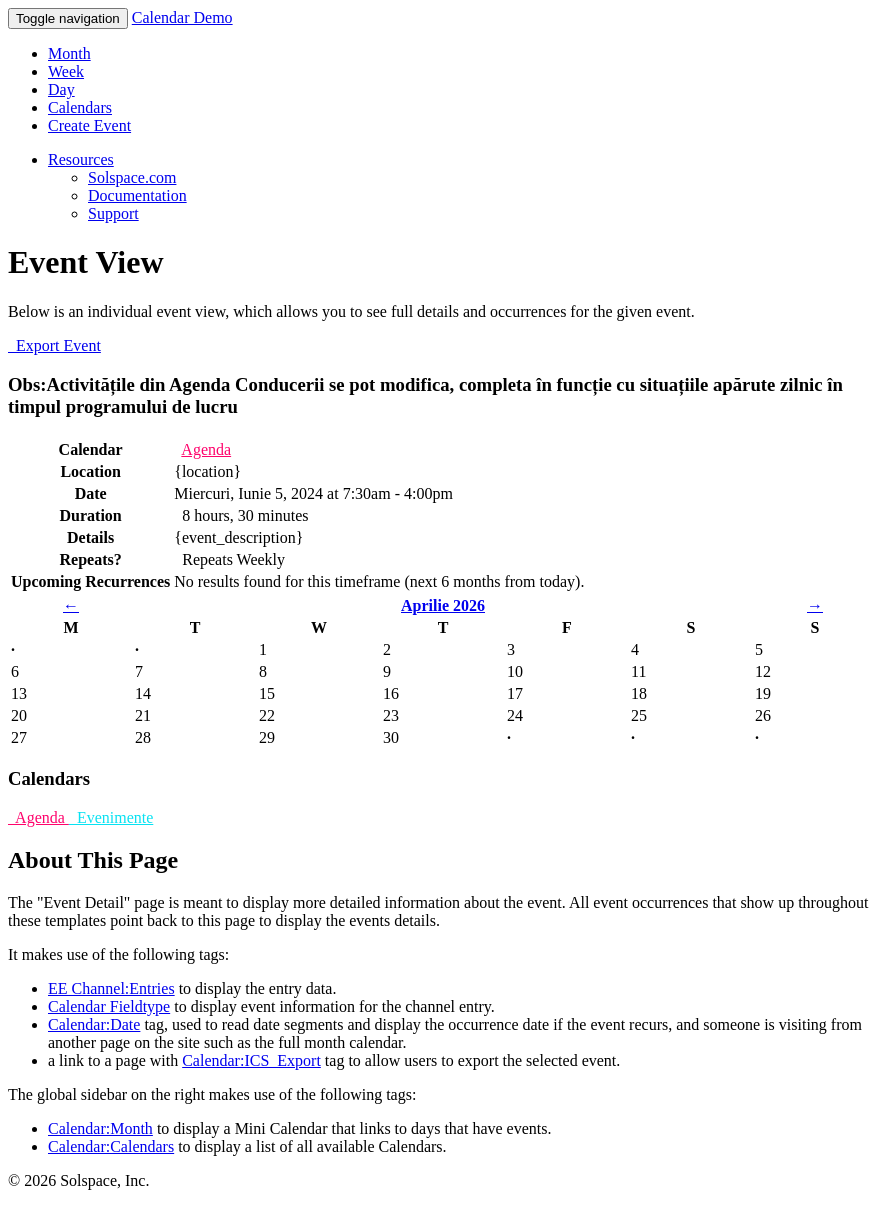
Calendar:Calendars (111, 1146)
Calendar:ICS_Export (251, 1060)
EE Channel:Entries (111, 988)
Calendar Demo (182, 17)
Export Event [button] (54, 345)
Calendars (80, 107)
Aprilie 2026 (443, 605)
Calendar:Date (94, 1024)
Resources (81, 159)
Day (61, 89)
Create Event (89, 125)
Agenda (206, 449)
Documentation (137, 195)
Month (69, 53)
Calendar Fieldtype (109, 1006)
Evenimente (111, 817)
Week (66, 71)
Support (113, 213)
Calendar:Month (100, 1128)
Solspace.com (132, 177)
